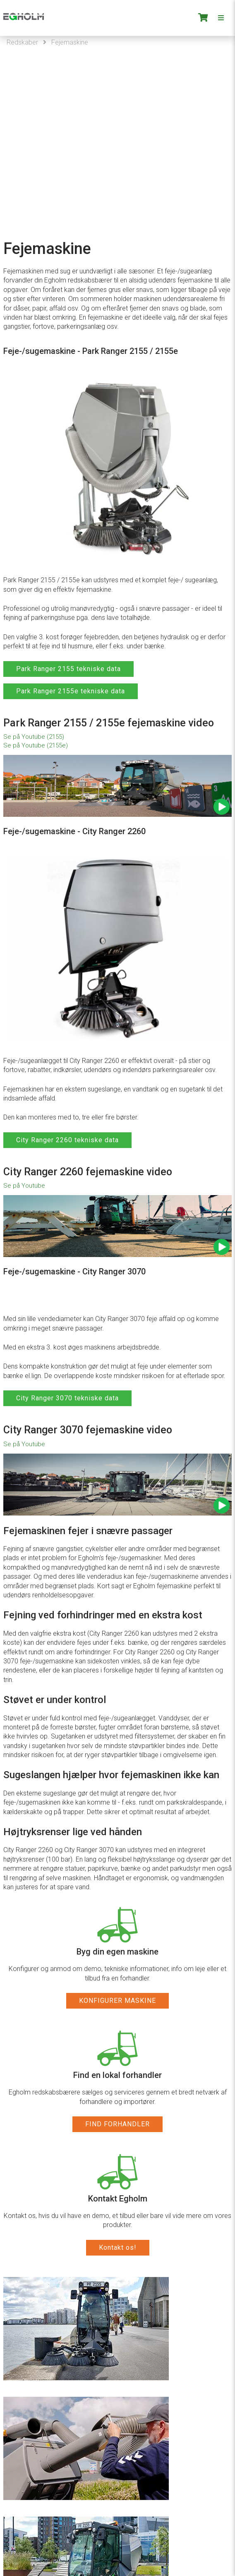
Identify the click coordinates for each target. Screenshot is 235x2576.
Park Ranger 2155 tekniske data (68, 669)
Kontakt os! (118, 2247)
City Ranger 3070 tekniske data (67, 1398)
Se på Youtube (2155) (33, 736)
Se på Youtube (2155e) (35, 745)
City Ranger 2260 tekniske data (67, 1140)
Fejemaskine (69, 42)
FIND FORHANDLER (117, 2124)
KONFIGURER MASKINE (117, 2000)
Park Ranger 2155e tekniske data (70, 691)
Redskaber (22, 42)
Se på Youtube (24, 1185)
